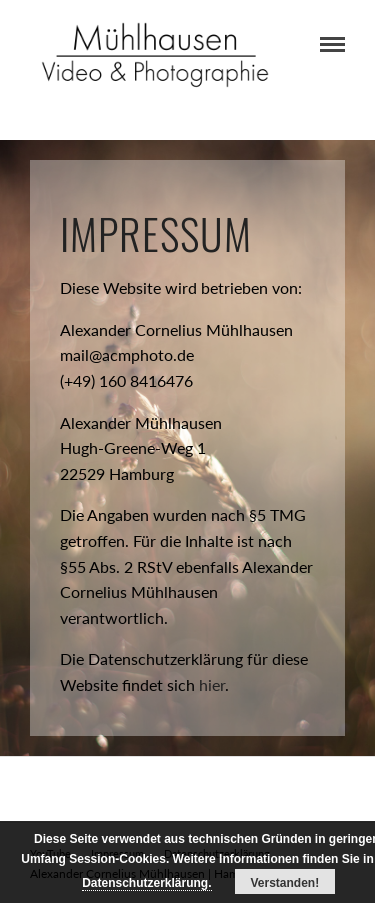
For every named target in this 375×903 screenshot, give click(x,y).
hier (212, 684)
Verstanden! (285, 883)
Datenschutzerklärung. (146, 883)
